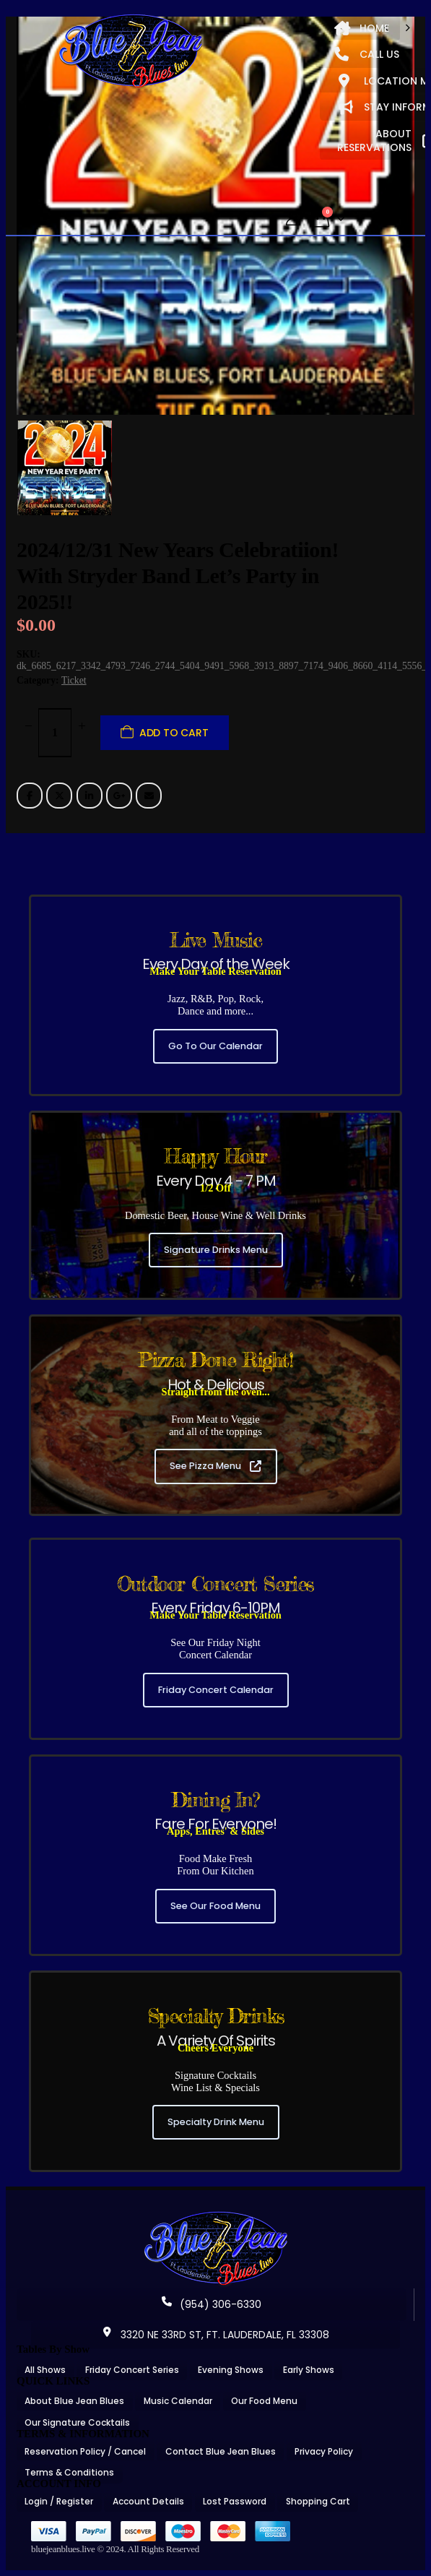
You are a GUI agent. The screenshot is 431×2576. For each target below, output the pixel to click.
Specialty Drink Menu (215, 2122)
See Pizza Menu (215, 1466)
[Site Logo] (130, 52)
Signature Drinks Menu (216, 1250)
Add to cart (174, 732)
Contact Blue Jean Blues (220, 2451)
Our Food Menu (264, 2401)
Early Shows (308, 2370)
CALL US (366, 54)
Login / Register (59, 2501)
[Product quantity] (54, 732)
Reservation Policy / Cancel (85, 2451)
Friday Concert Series (132, 2370)
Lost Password (234, 2501)
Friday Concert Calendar (216, 1690)
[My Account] (293, 218)
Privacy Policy (324, 2451)
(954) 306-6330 (211, 2304)
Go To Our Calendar (215, 1046)
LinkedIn (90, 796)
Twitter (59, 796)
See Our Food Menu (215, 1906)
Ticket (74, 680)
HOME (361, 28)
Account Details (148, 2501)
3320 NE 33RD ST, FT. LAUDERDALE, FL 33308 (216, 2334)
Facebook (30, 796)
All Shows (45, 2370)
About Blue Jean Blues (74, 2401)
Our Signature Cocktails (77, 2422)
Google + (119, 796)
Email (149, 796)
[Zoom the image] (216, 2216)
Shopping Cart (318, 2501)
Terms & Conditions (69, 2472)
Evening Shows (231, 2370)
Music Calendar (178, 2401)
